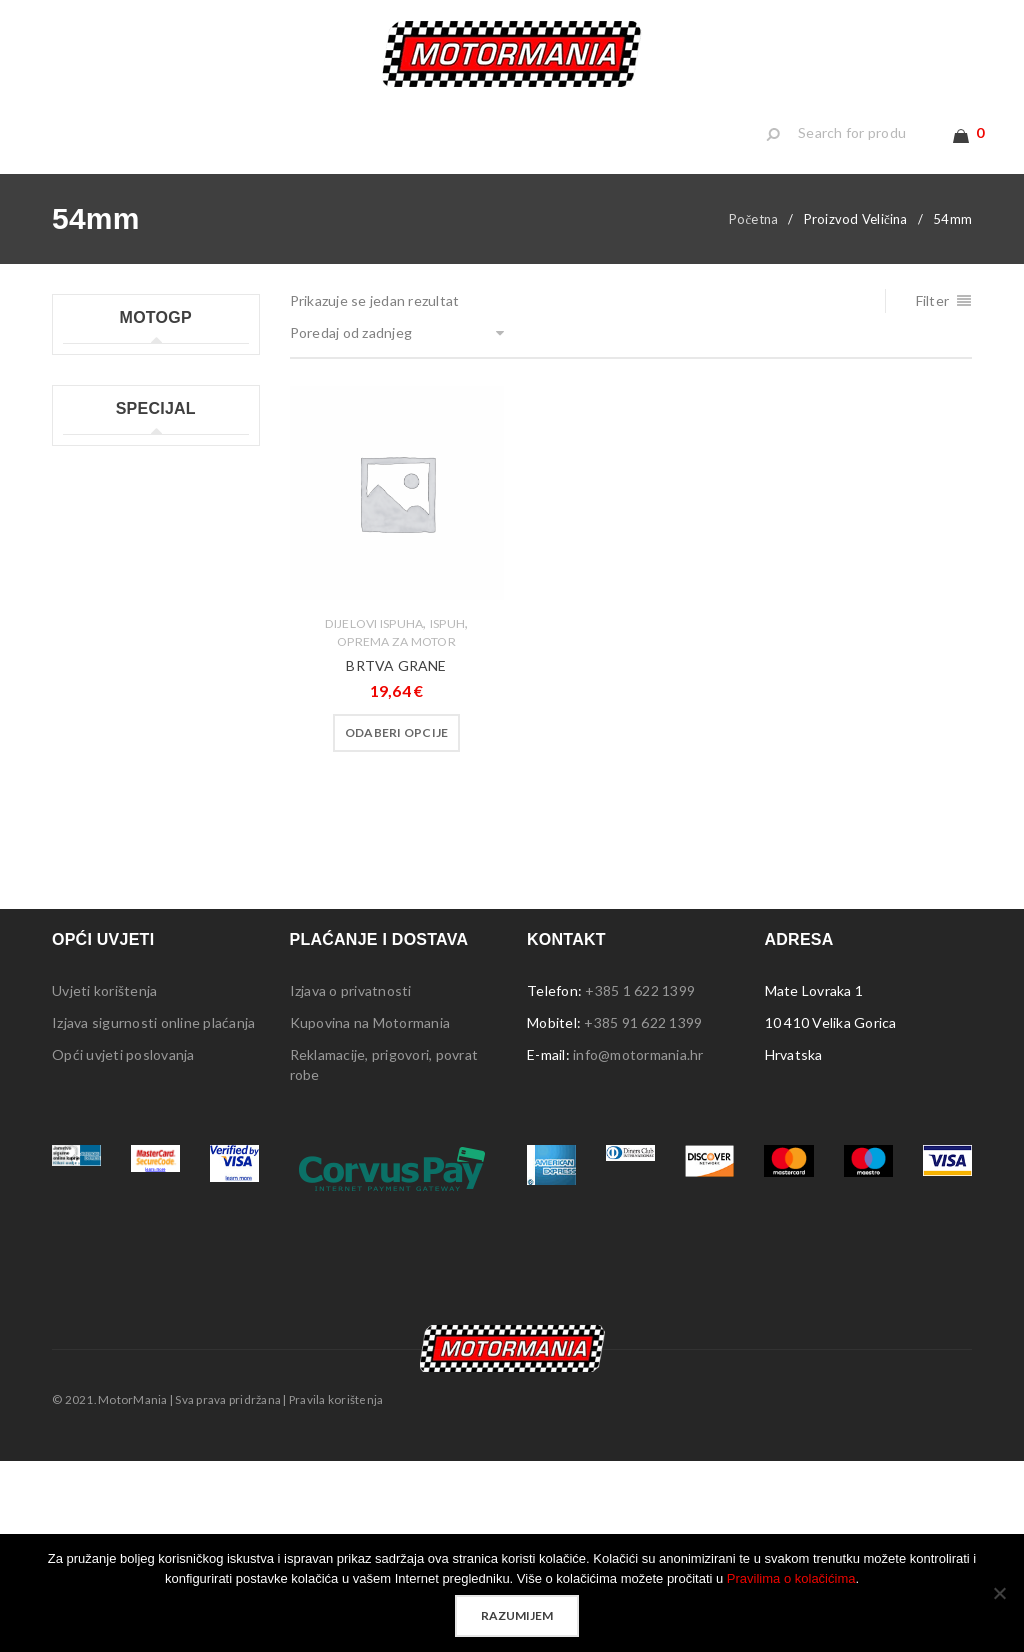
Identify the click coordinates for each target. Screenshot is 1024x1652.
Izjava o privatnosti (351, 1181)
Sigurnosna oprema (125, 981)
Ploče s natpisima (118, 821)
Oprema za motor (396, 675)
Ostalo (85, 1013)
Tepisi (83, 949)
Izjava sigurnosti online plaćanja (153, 1213)
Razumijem (517, 1615)
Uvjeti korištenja (104, 1181)
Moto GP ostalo (114, 621)
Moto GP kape (109, 397)
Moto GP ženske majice (138, 589)
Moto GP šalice (112, 557)
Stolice (85, 917)
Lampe (84, 757)
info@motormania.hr (638, 1245)
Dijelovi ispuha (374, 657)
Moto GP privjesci (120, 493)
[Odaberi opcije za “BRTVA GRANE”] (397, 767)
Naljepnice (97, 789)
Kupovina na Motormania (370, 1213)
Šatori (82, 885)
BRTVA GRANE (396, 699)
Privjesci (90, 853)
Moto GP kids (107, 429)
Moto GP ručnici (115, 525)
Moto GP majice (114, 461)
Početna (754, 253)
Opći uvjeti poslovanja (123, 1245)
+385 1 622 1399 (640, 1181)
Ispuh (447, 657)
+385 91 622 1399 (643, 1213)
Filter (933, 334)
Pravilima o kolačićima (791, 1578)
